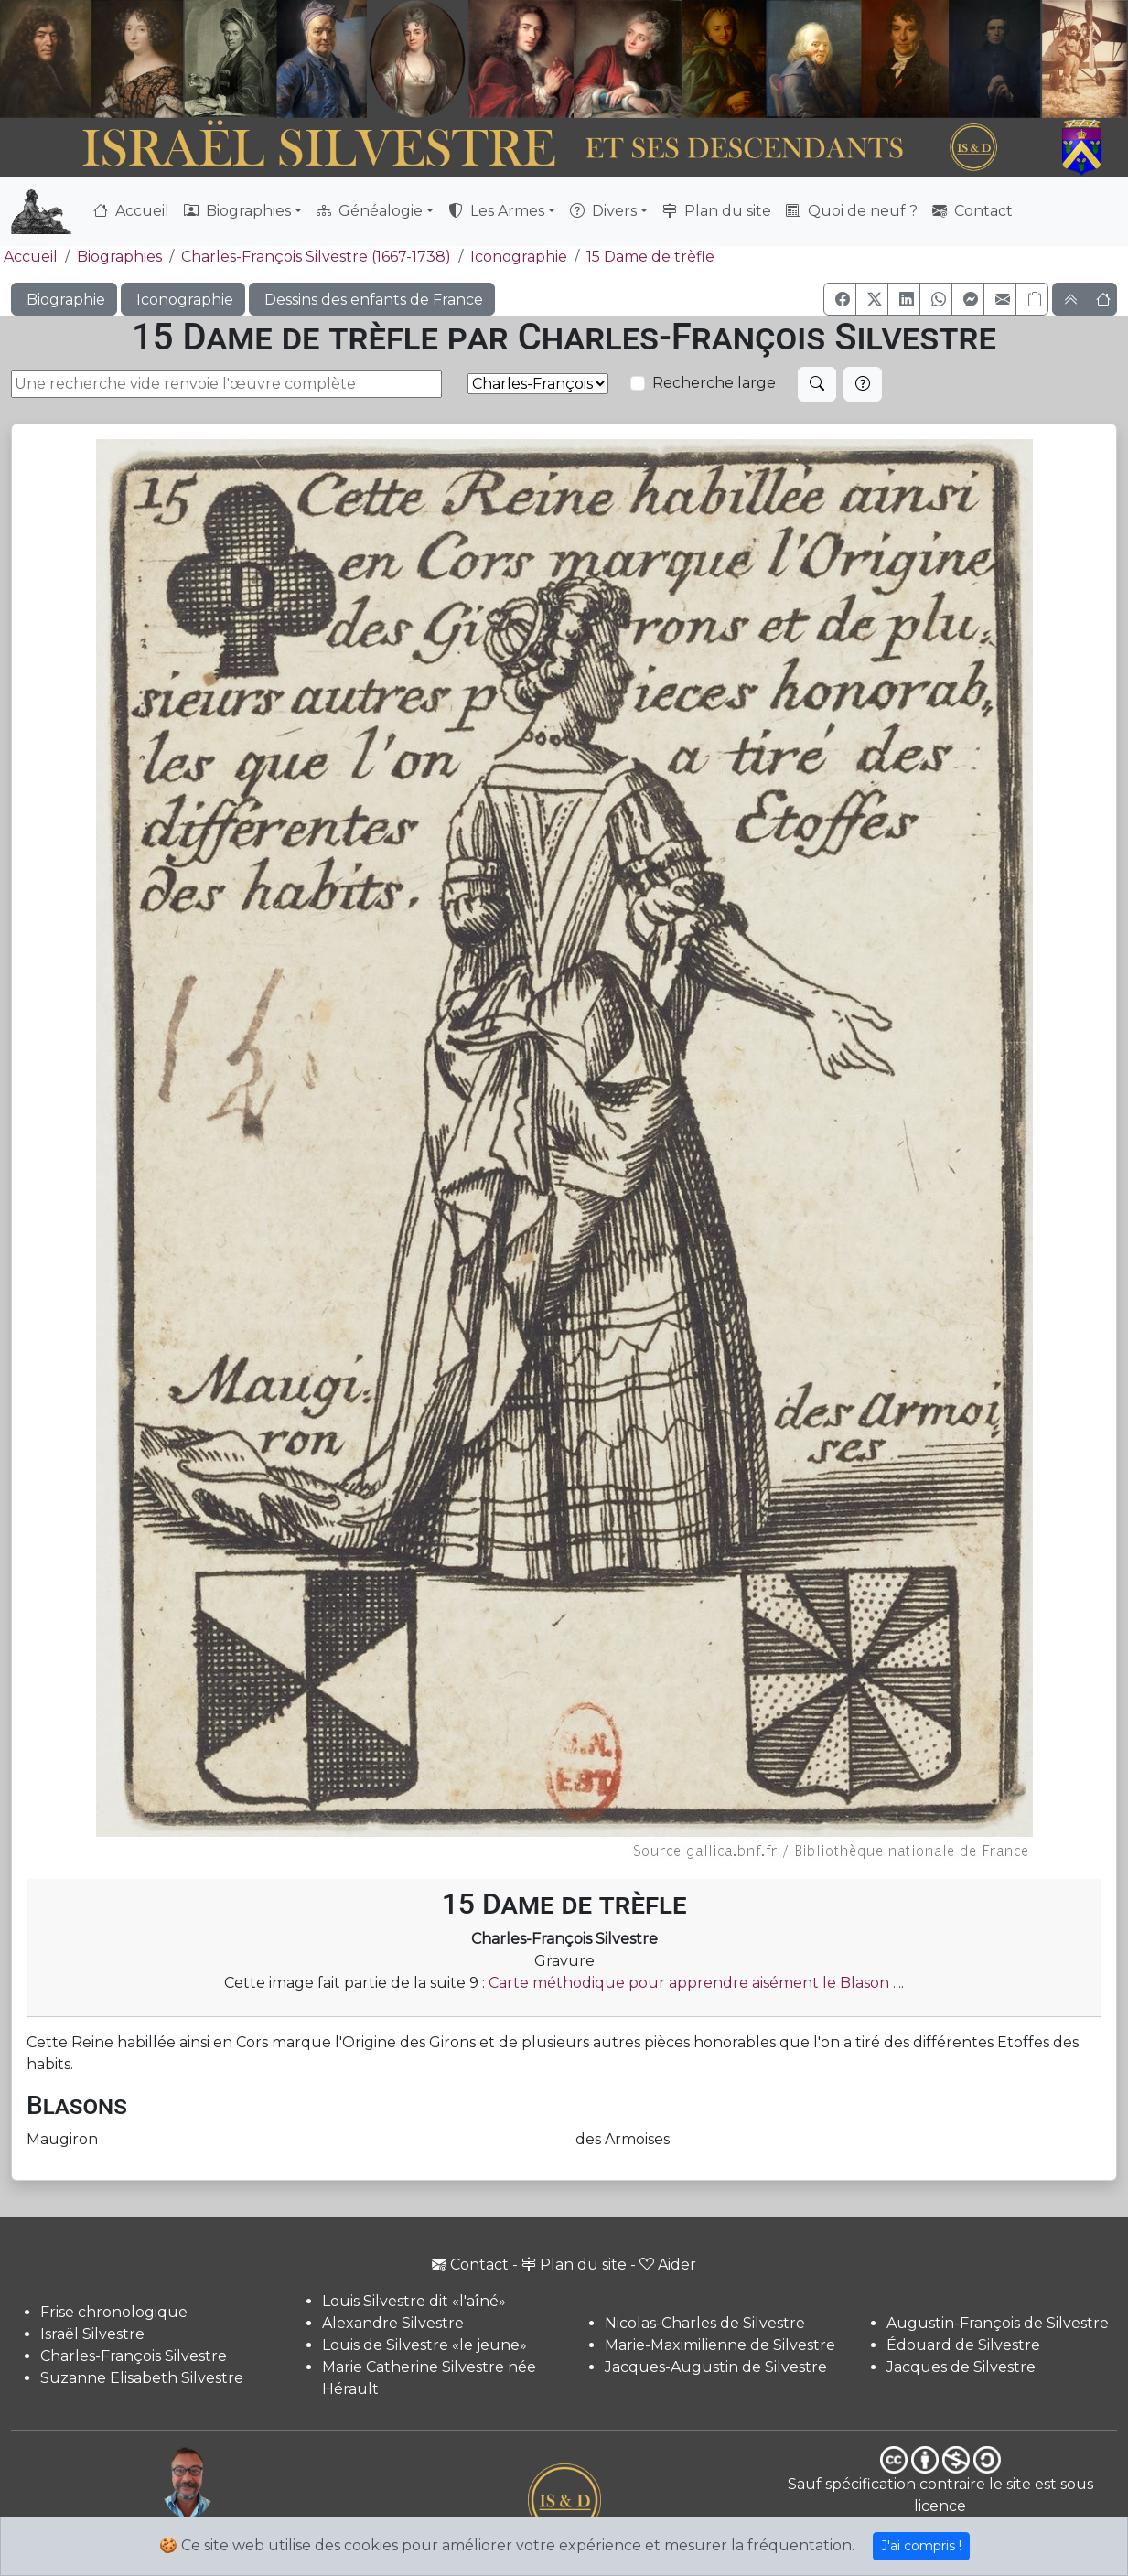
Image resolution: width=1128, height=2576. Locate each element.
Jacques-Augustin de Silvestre (716, 2367)
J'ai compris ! (921, 2546)
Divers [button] (603, 211)
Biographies (119, 256)
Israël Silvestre (92, 2334)
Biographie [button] (64, 299)
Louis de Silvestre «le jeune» (424, 2345)
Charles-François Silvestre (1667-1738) (316, 256)
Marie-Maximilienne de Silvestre (720, 2345)
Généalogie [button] (370, 211)
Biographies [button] (237, 211)
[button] (839, 299)
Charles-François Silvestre (133, 2356)
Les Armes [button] (496, 211)
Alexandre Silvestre (393, 2323)
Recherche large (714, 383)
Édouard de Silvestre (963, 2345)
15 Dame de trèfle (650, 256)
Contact (972, 211)
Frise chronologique (114, 2312)
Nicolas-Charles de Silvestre (705, 2323)
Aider (667, 2264)
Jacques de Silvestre (961, 2367)
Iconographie (518, 256)
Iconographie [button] (183, 299)
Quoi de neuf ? (852, 211)
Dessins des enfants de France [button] (372, 299)
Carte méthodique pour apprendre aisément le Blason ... (695, 1982)
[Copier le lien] (1031, 299)
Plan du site (716, 211)
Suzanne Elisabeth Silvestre (141, 2378)
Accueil (131, 211)
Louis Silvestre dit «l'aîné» (414, 2301)
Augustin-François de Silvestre (997, 2323)
